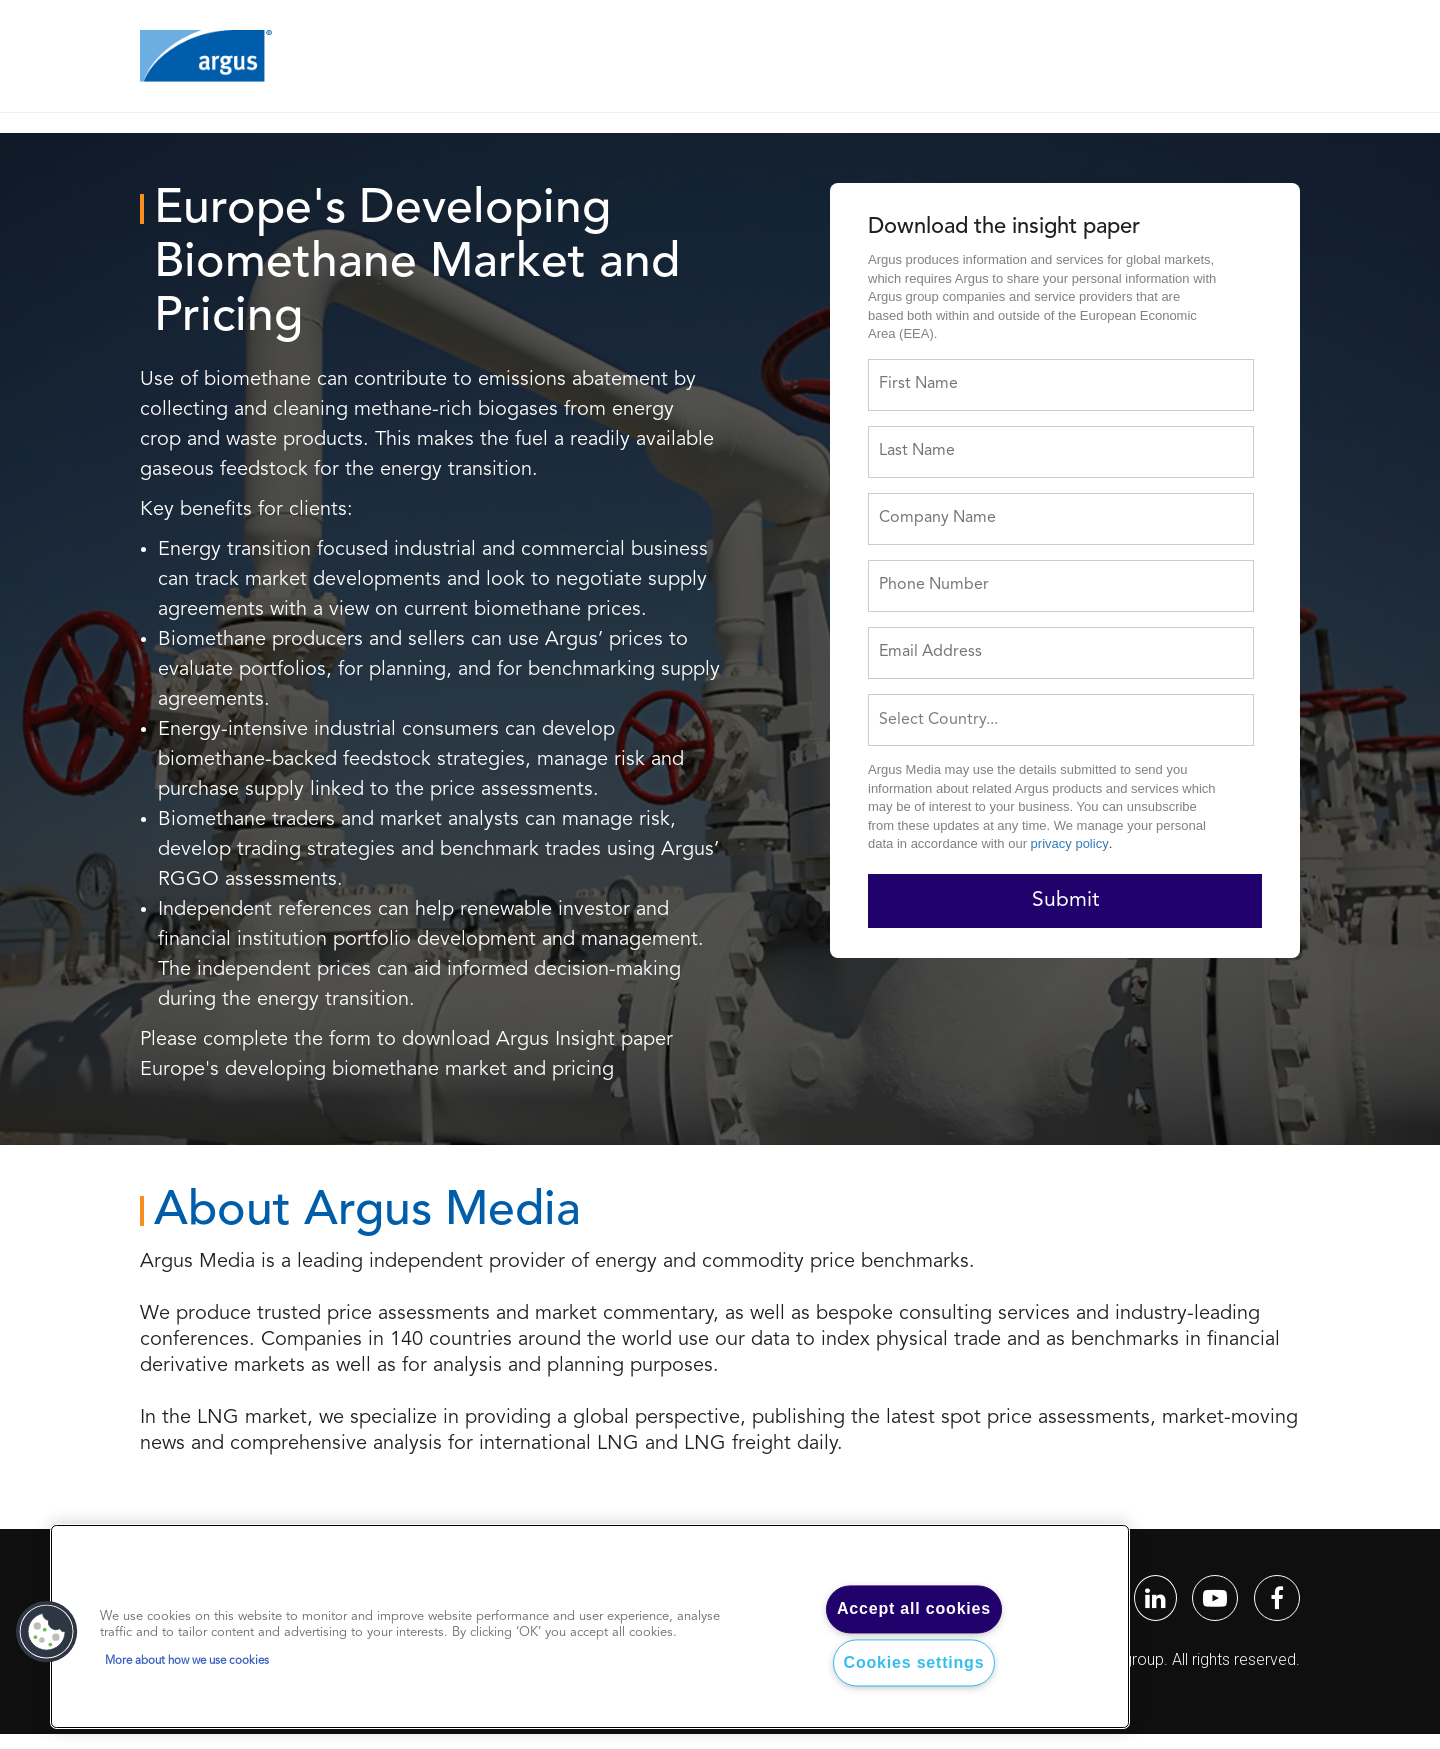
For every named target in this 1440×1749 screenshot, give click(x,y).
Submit (1065, 900)
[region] (590, 1627)
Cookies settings (914, 1662)
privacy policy (1070, 843)
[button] (47, 1632)
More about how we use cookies (187, 1661)
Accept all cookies (914, 1609)
